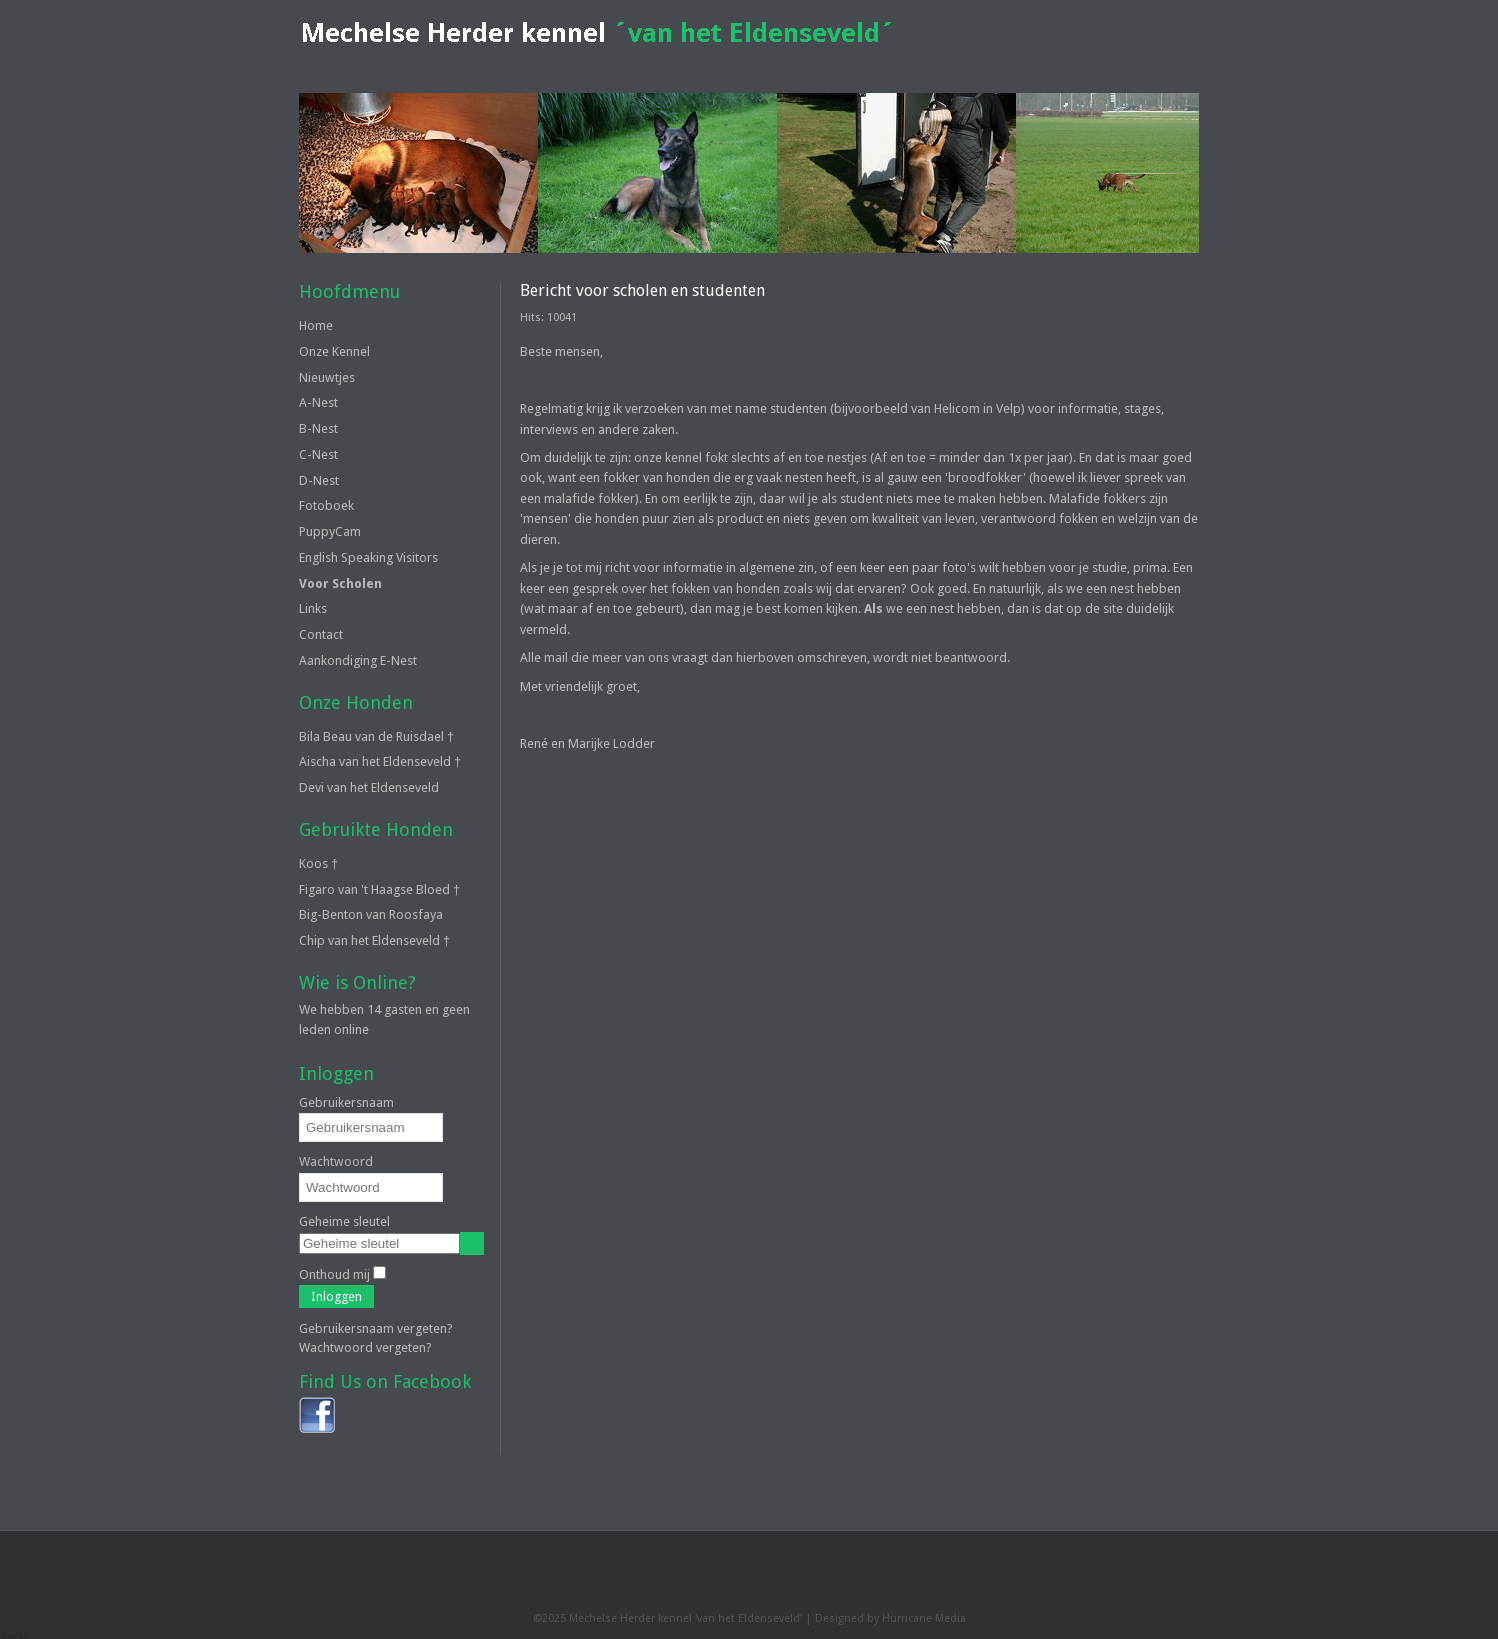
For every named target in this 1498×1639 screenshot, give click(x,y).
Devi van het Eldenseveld (369, 787)
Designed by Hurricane (875, 1618)
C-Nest (318, 454)
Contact (321, 634)
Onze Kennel (334, 351)
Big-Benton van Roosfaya (371, 914)
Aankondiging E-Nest (358, 660)
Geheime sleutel (344, 1221)
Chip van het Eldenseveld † (374, 940)
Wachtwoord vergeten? (365, 1347)
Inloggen (336, 1296)
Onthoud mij (334, 1274)
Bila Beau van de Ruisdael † (376, 736)
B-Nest (318, 428)
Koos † (318, 863)
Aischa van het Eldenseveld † (380, 761)
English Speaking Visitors (368, 557)
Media (950, 1618)
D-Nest (319, 480)
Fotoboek (326, 505)
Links (313, 608)
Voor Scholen (340, 583)
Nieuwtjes (327, 377)
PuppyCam (330, 531)
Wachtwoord (336, 1161)
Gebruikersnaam (346, 1102)
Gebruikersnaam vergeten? (376, 1328)
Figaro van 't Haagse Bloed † (379, 889)
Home (316, 325)
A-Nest (318, 402)
